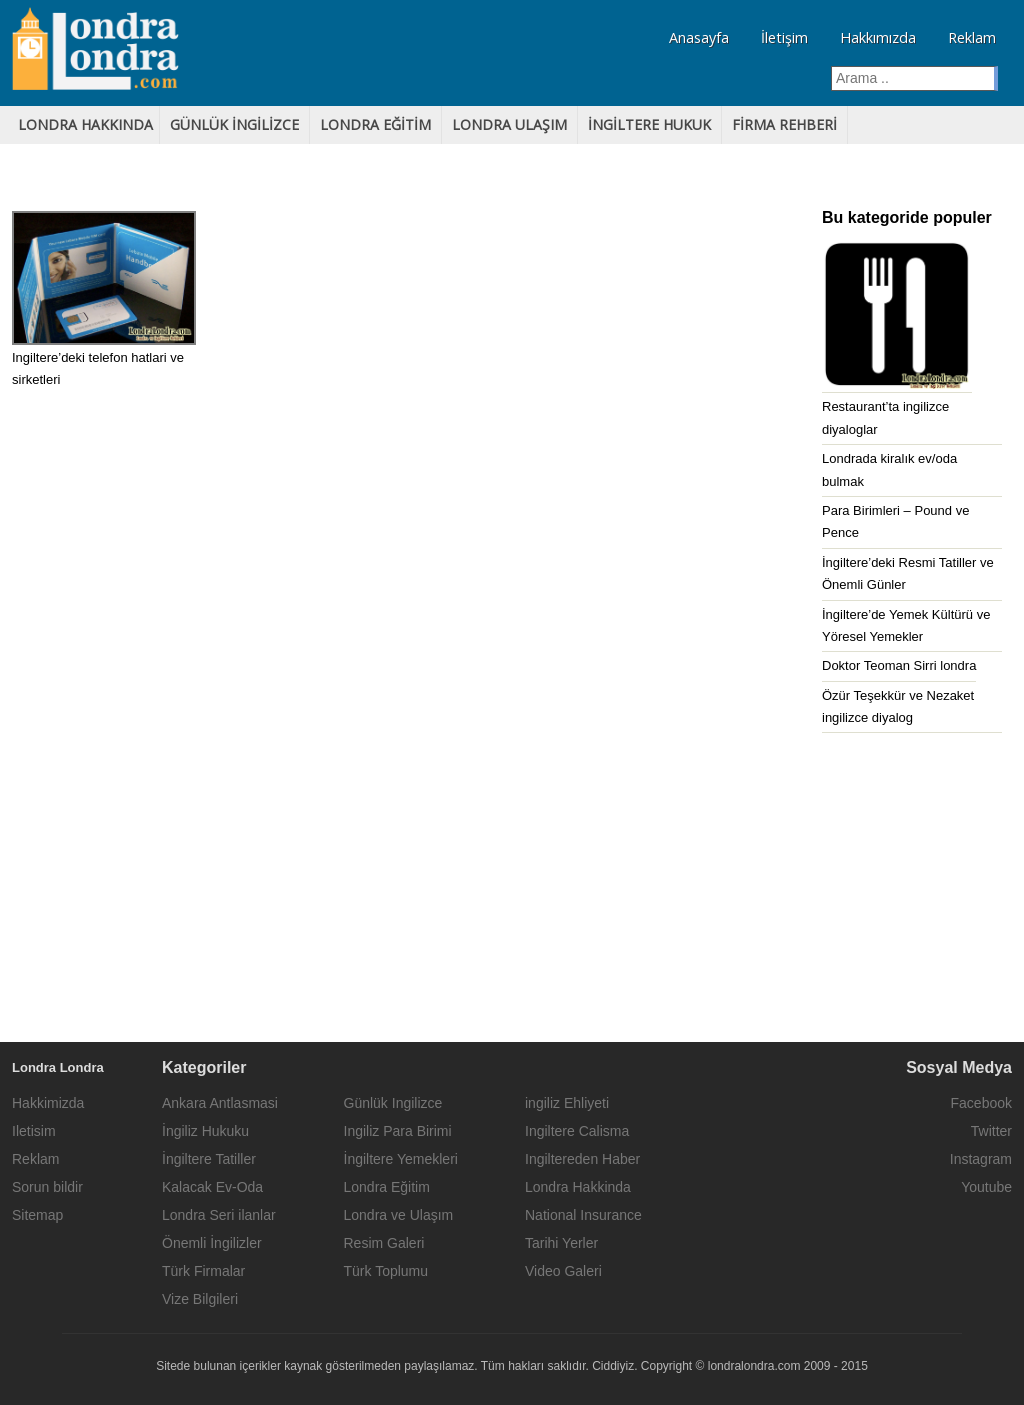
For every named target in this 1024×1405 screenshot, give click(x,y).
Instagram (981, 1159)
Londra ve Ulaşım (399, 1215)
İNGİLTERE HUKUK (649, 124)
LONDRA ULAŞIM (509, 124)
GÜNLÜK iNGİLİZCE (234, 124)
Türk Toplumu (386, 1271)
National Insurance (583, 1215)
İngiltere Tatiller (209, 1159)
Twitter (991, 1131)
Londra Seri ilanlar (219, 1215)
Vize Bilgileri (200, 1299)
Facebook (981, 1103)
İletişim (784, 37)
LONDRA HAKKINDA (85, 124)
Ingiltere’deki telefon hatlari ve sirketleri (98, 368)
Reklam (972, 37)
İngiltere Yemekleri (401, 1159)
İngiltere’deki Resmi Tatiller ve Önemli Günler (908, 573)
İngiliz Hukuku (205, 1131)
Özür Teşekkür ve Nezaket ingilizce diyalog (898, 706)
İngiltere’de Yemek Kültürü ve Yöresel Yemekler (906, 625)
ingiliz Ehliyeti (567, 1103)
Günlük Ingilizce (393, 1103)
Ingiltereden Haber (582, 1159)
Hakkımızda (878, 37)
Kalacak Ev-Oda (212, 1187)
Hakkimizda (48, 1103)
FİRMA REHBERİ (784, 124)
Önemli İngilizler (212, 1243)
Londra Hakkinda (578, 1187)
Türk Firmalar (203, 1271)
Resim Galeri (384, 1243)
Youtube (986, 1187)
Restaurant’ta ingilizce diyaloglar (885, 417)
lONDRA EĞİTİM (375, 124)
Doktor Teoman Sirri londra (899, 665)
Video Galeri (563, 1271)
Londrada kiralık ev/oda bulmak (889, 469)
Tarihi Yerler (561, 1243)
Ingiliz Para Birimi (398, 1131)
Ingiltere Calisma (577, 1131)
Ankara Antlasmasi (220, 1103)
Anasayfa (699, 37)
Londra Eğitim (387, 1187)
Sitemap (37, 1215)
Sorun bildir (47, 1187)
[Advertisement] (512, 892)
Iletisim (34, 1131)
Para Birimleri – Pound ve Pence (895, 521)
